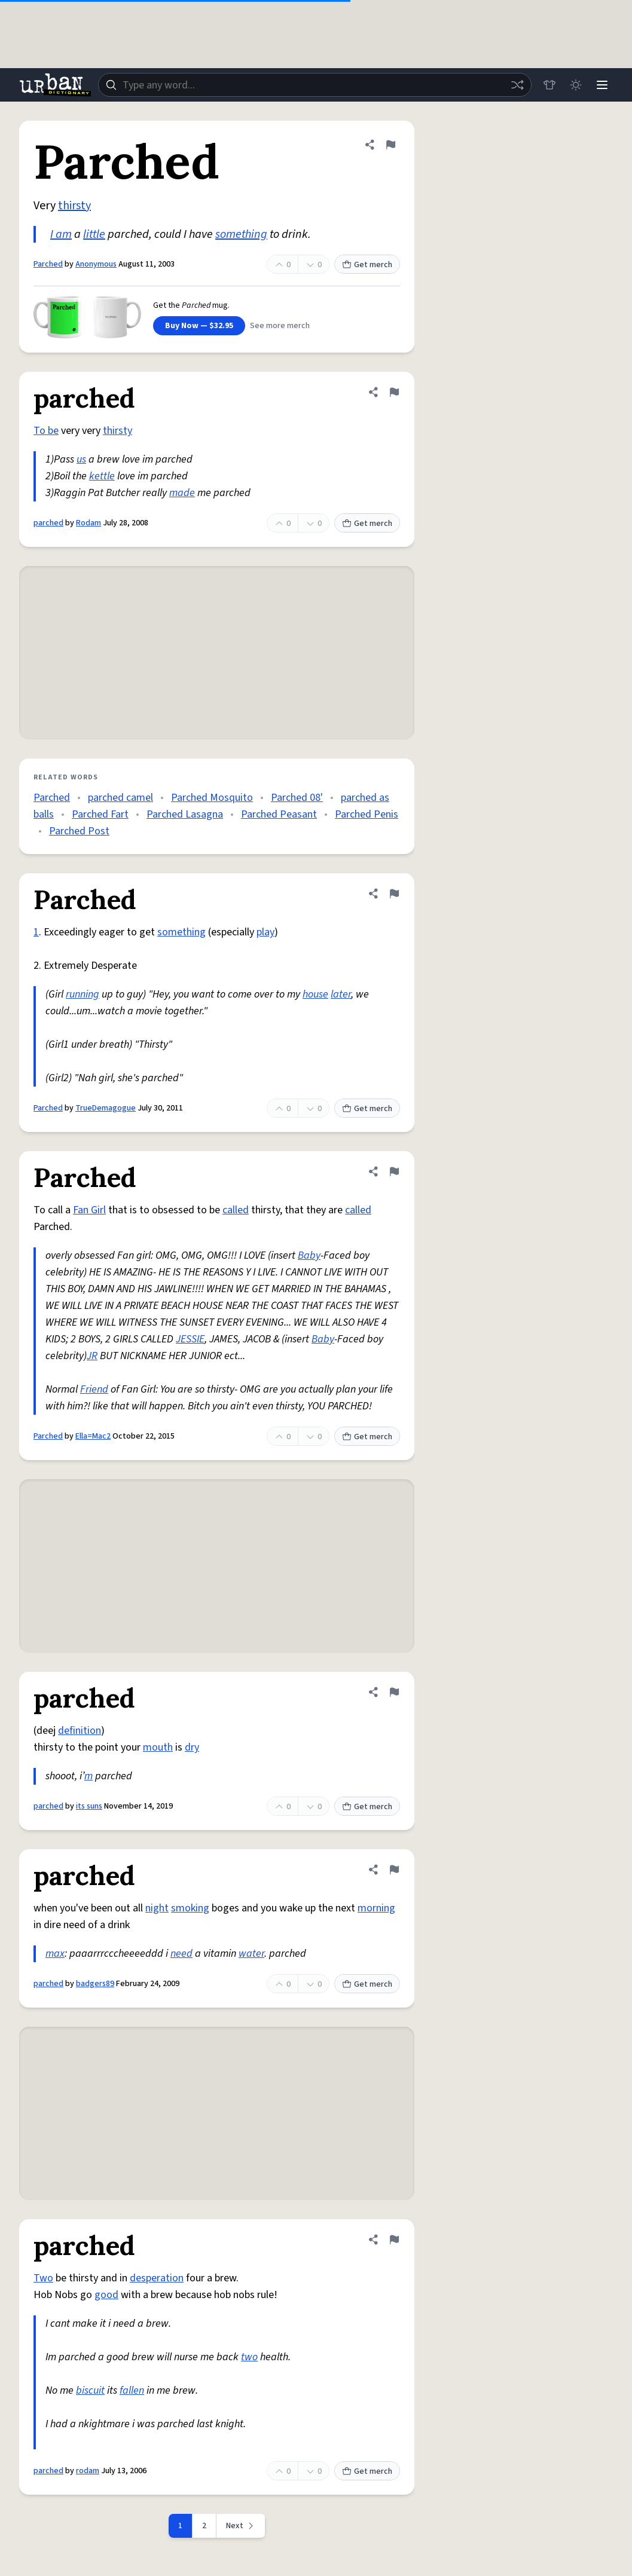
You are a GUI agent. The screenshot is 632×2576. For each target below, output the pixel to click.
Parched (48, 264)
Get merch (367, 265)
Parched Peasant (279, 814)
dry (192, 1747)
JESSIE (190, 1339)
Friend (94, 1389)
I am (61, 234)
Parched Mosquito (212, 797)
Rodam (88, 523)
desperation (157, 2278)
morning (376, 1908)
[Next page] (240, 2526)
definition (79, 1730)
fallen (132, 2390)
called (235, 1210)
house (315, 994)
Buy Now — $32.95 (199, 326)
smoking (190, 1908)
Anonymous (96, 264)
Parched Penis (366, 814)
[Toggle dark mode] (576, 85)
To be (46, 430)
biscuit (90, 2390)
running (82, 994)
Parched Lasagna (184, 814)
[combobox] (315, 85)
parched (48, 523)
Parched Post (79, 831)
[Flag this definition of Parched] (390, 144)
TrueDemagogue (105, 1108)
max (55, 1953)
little (94, 234)
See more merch (280, 326)
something (241, 234)
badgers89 (95, 1984)
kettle (102, 476)
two (249, 2356)
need (181, 1953)
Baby (309, 1255)
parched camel (120, 797)
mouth (158, 1747)
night (157, 1908)
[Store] (549, 85)
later (341, 994)
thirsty (74, 205)
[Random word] (517, 85)
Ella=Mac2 (93, 1436)
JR (92, 1355)
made (182, 492)
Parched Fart (100, 814)
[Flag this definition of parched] (394, 392)
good (106, 2294)
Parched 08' (297, 797)
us (81, 459)
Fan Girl (89, 1210)
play (265, 932)
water (251, 1953)
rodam (87, 2471)
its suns (89, 1806)
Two (43, 2278)
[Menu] (602, 85)
